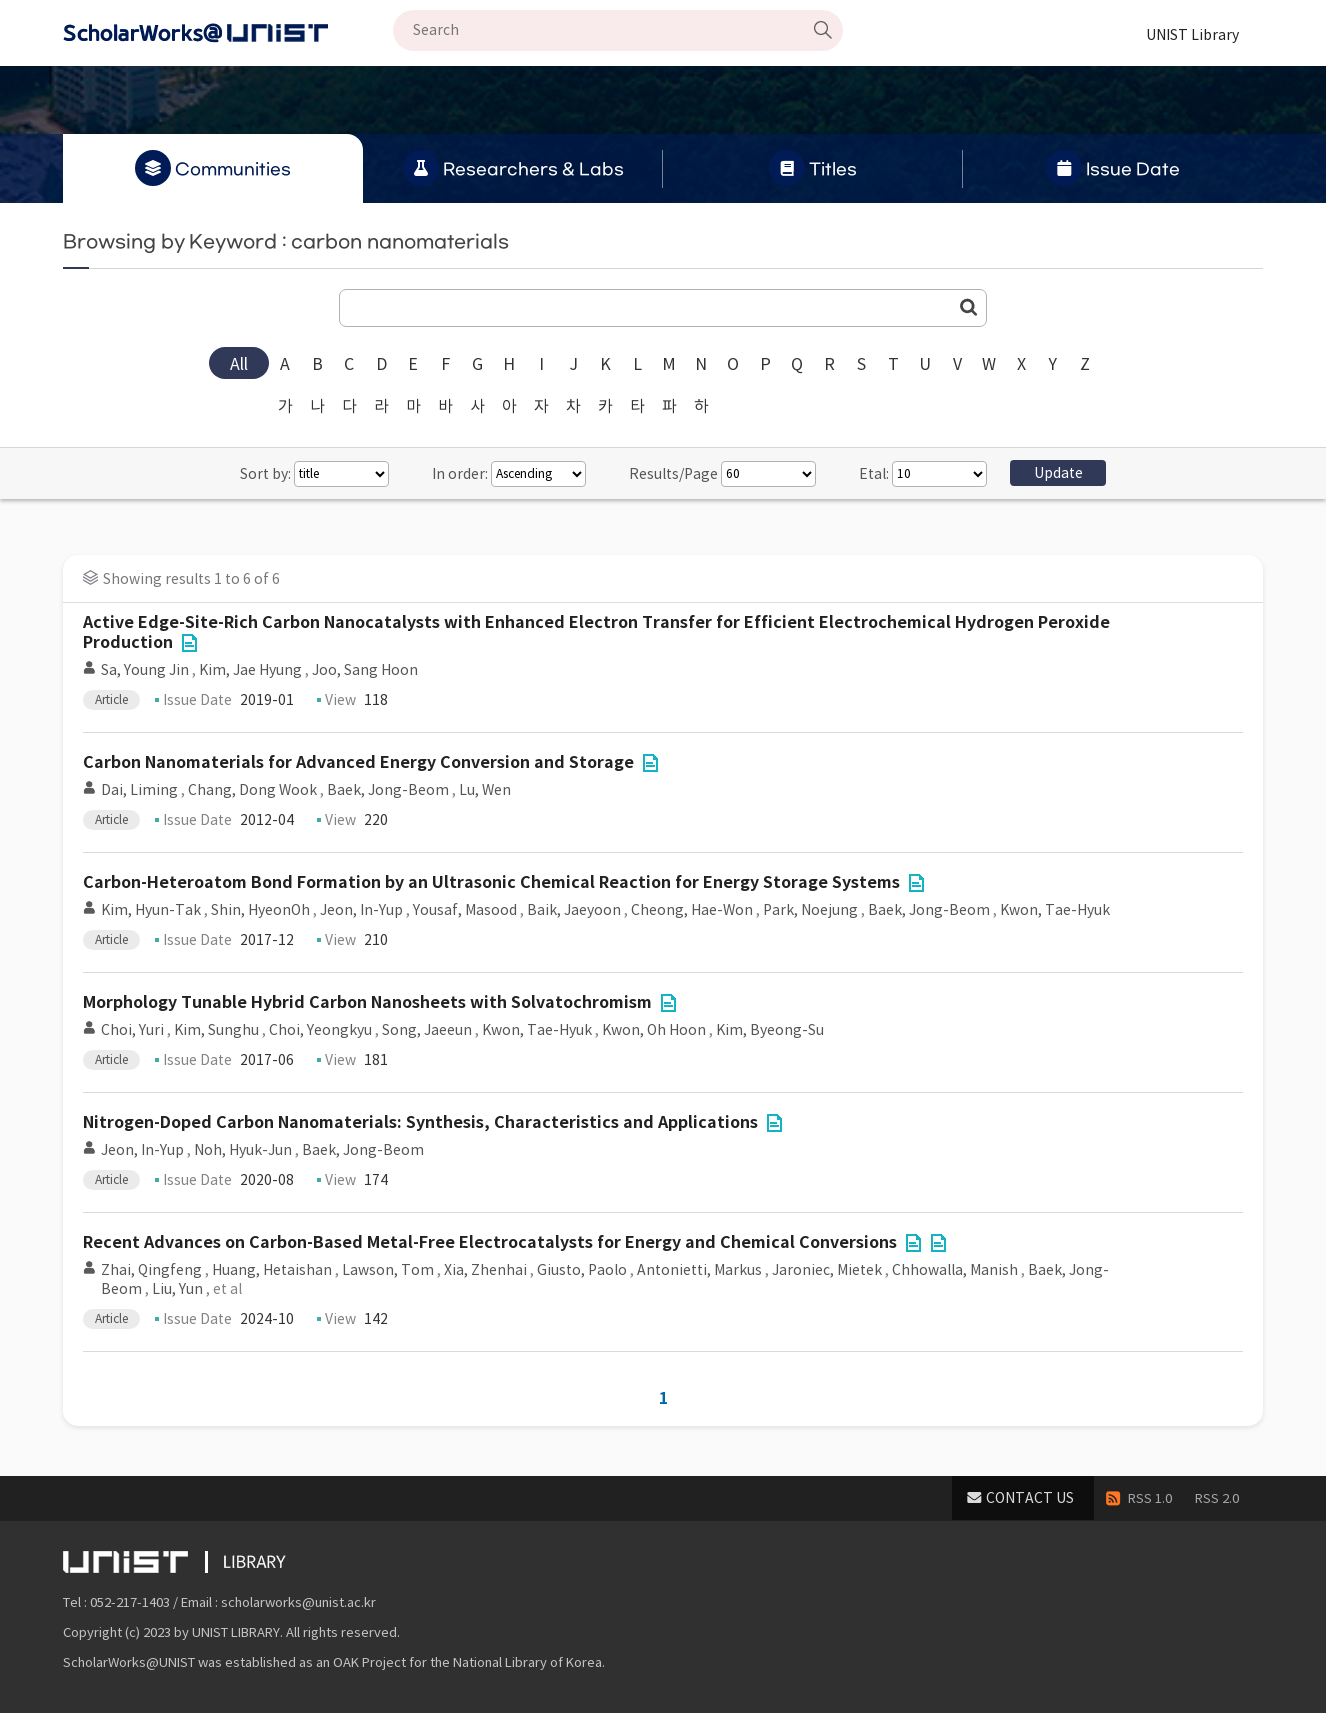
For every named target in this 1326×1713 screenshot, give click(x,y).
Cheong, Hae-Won (692, 910)
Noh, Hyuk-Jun (243, 1150)
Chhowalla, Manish (955, 1270)
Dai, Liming (139, 790)
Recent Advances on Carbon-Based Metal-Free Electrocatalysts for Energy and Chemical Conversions (490, 1242)
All (239, 364)
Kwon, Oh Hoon (654, 1030)
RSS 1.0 (1150, 1498)
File (189, 643)
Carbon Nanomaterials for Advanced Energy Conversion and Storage (358, 762)
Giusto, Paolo (582, 1270)
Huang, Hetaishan (272, 1270)
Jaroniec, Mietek (827, 1270)
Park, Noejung (810, 910)
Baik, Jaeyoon (574, 910)
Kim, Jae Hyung (250, 670)
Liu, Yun (177, 1289)
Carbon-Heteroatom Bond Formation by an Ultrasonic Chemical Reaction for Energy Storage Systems (491, 882)
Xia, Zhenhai (485, 1270)
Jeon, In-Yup (361, 910)
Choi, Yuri (132, 1030)
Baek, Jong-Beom (388, 790)
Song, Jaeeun (427, 1030)
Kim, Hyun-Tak (151, 910)
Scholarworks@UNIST (228, 33)
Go (969, 307)
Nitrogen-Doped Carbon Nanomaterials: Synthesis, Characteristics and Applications (420, 1122)
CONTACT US (1030, 1498)
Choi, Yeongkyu (320, 1030)
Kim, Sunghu (216, 1030)
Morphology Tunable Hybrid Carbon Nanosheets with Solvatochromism (367, 1002)
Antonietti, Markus (699, 1270)
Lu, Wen (485, 790)
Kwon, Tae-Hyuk (1055, 910)
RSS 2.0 (1217, 1498)
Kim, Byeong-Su (770, 1030)
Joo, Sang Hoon (365, 670)
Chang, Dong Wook (252, 790)
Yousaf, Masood (465, 910)
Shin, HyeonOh (260, 910)
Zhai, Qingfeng (151, 1270)
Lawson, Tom (388, 1270)
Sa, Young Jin (145, 670)
